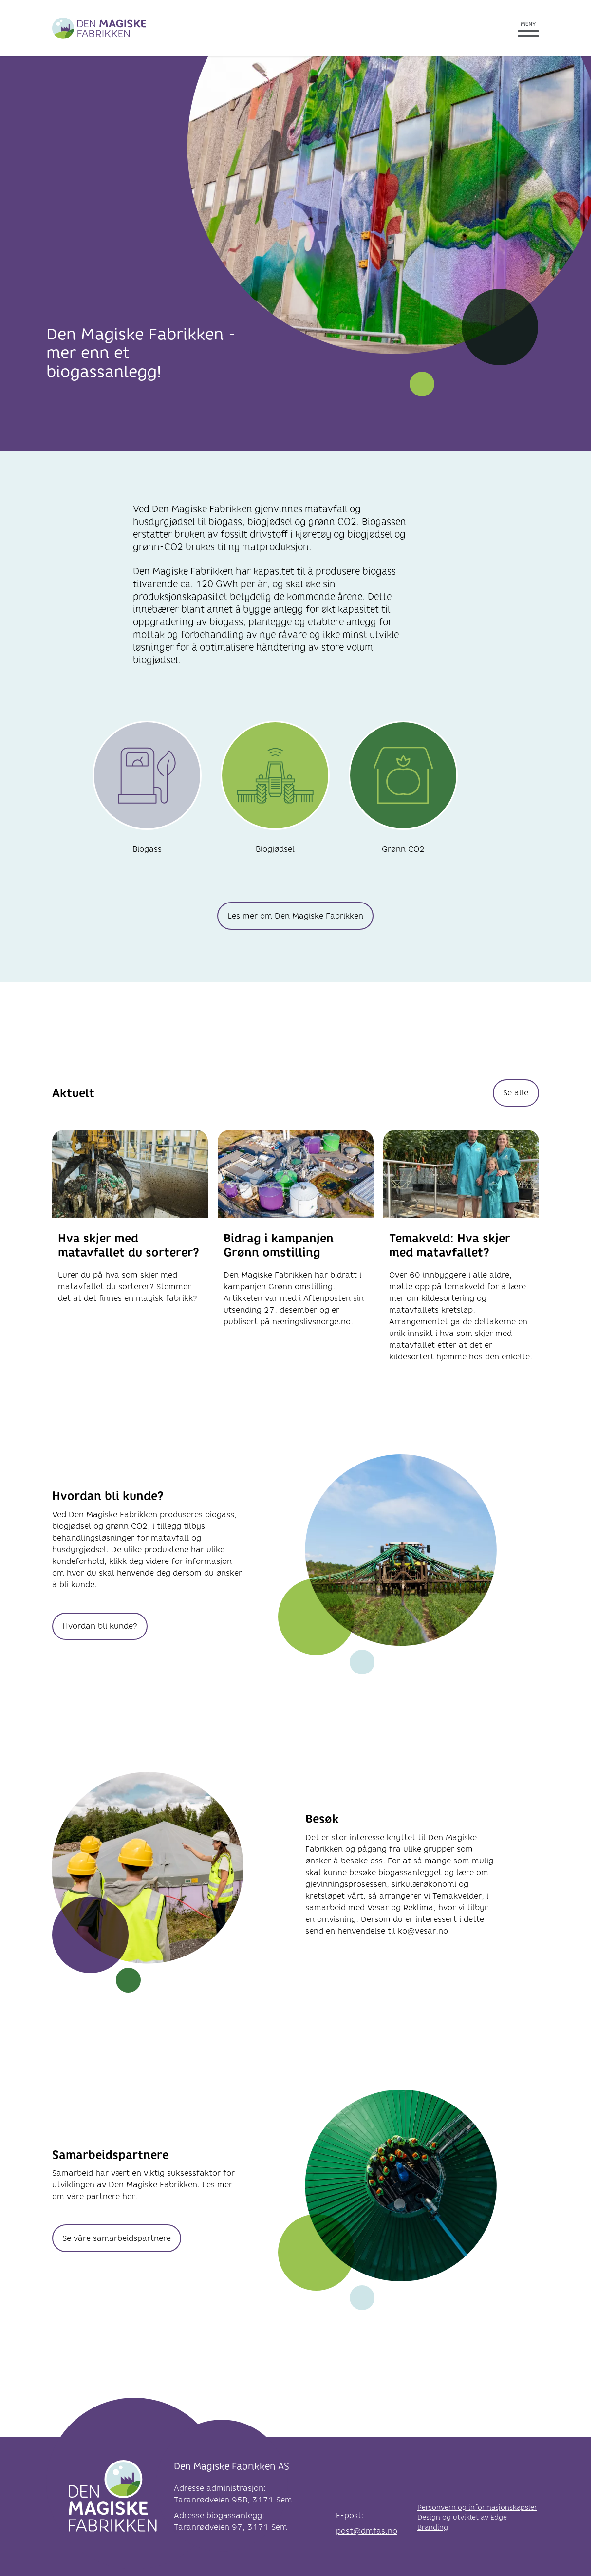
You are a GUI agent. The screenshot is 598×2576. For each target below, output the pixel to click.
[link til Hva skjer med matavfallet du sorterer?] (130, 1253)
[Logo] (113, 2498)
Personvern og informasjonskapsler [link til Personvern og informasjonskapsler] (477, 2507)
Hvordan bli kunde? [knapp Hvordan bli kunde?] (99, 1626)
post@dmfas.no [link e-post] (366, 2531)
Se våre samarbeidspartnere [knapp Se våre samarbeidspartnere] (116, 2238)
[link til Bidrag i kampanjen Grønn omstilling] (296, 1253)
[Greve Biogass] (99, 28)
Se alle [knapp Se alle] (515, 1092)
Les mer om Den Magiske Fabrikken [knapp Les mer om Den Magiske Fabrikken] (295, 916)
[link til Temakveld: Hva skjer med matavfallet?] (461, 1253)
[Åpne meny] (528, 28)
